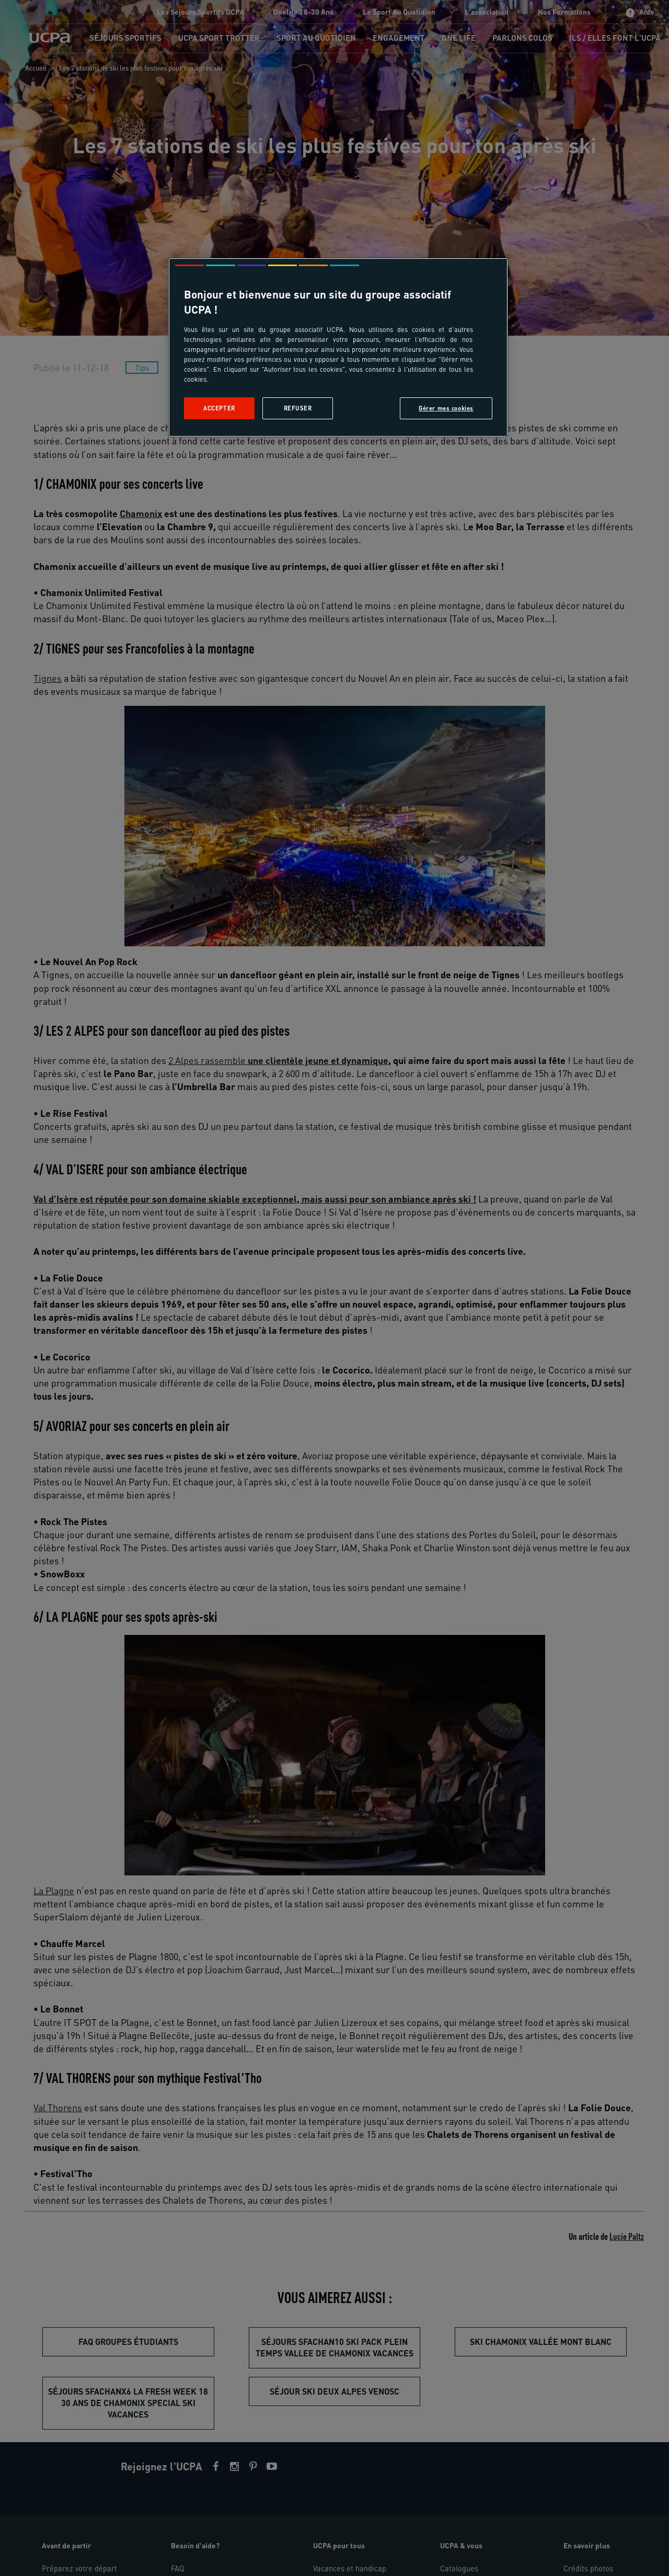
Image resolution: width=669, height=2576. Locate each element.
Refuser (298, 408)
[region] (338, 347)
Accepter (219, 408)
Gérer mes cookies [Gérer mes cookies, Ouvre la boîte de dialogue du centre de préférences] (446, 408)
